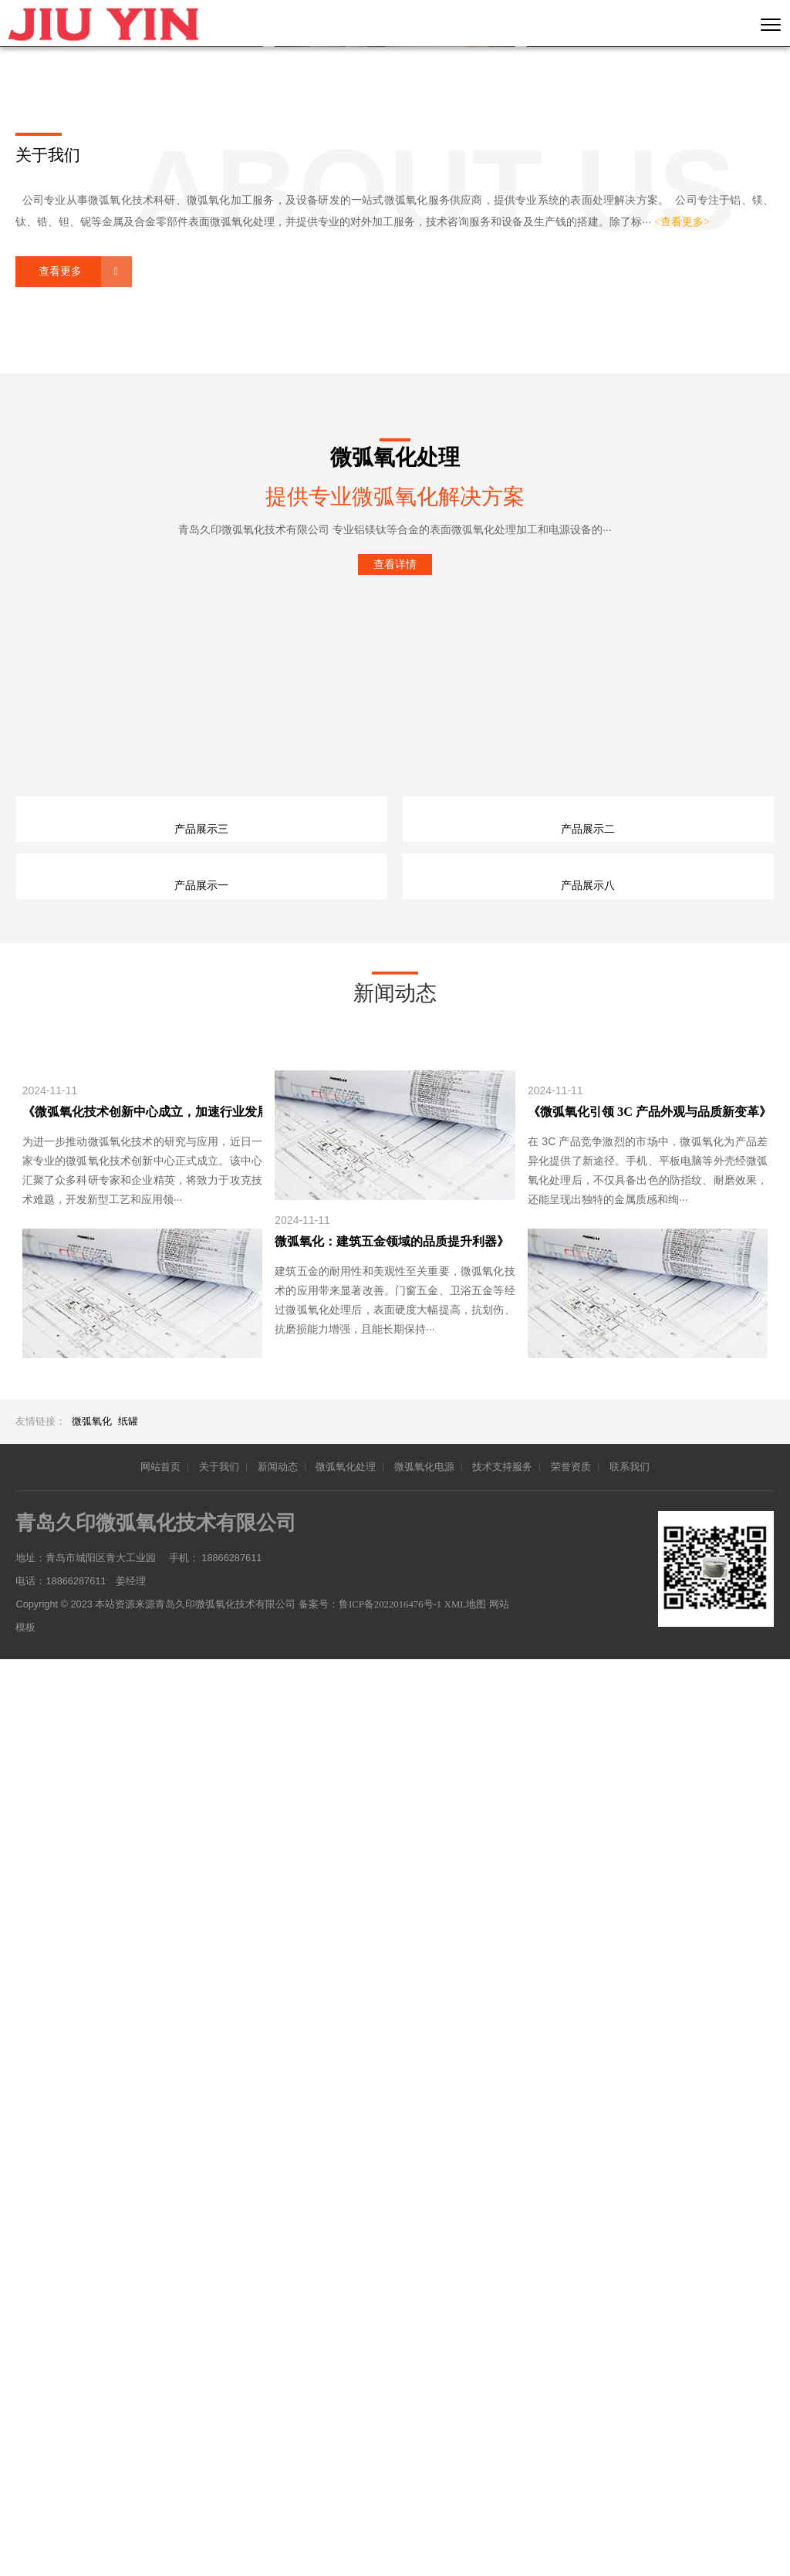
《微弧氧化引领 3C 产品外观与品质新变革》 (648, 2028)
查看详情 (395, 903)
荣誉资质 (571, 2384)
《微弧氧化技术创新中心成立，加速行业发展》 (142, 2028)
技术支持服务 (502, 2384)
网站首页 (160, 2384)
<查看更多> (682, 560)
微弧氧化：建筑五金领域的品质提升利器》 (392, 2158)
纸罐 (128, 2338)
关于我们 (219, 2384)
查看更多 (60, 610)
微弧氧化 (92, 2338)
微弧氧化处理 (346, 2384)
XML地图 (468, 2521)
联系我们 (629, 2384)
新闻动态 (278, 2384)
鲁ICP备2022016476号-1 (392, 2521)
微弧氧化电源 (424, 2384)
